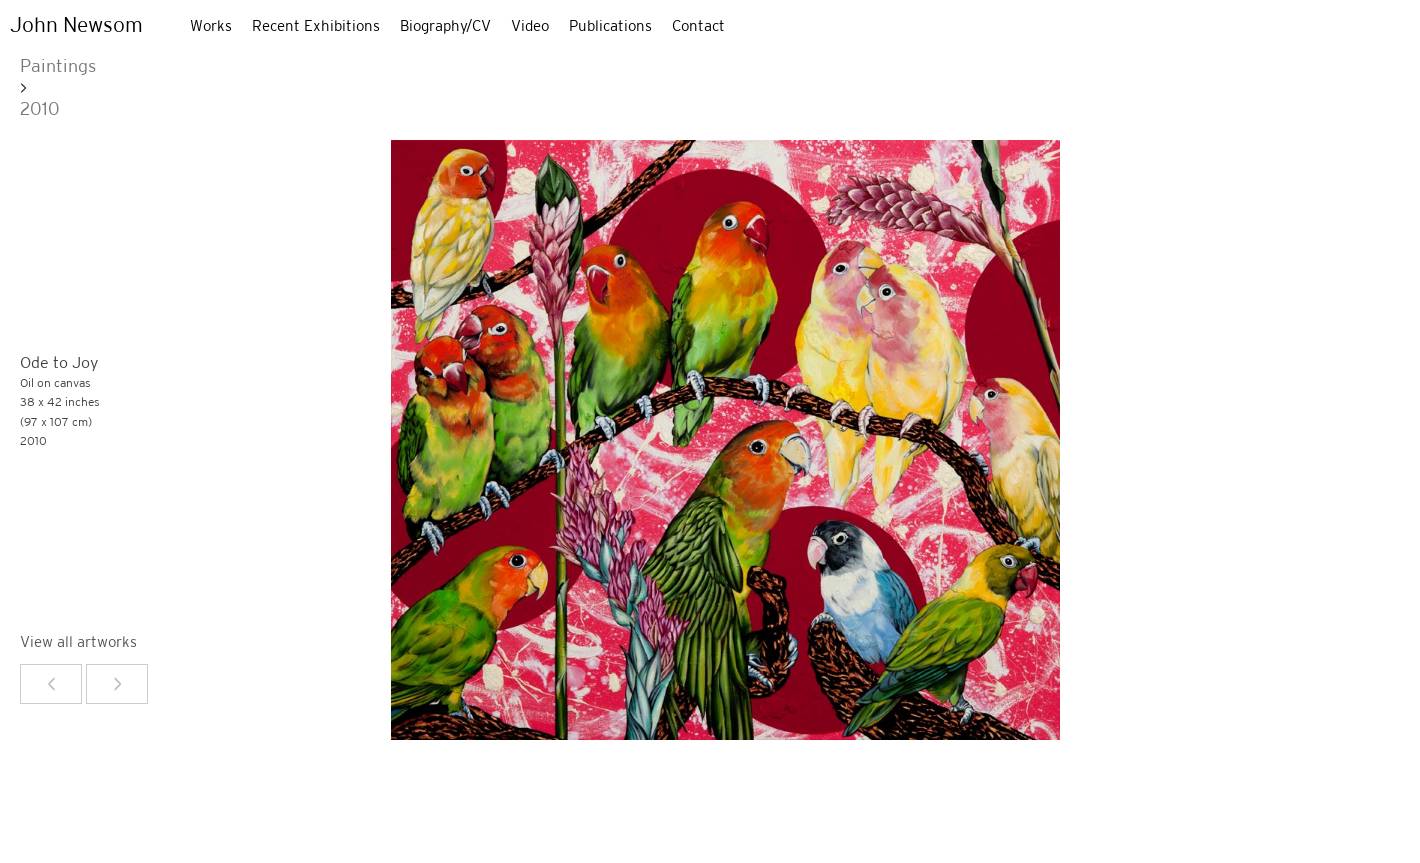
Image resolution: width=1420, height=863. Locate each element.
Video (530, 25)
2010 (133, 65)
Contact (698, 25)
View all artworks (78, 598)
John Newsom (76, 24)
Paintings (58, 65)
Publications (610, 25)
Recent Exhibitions (316, 25)
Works (211, 25)
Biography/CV (445, 25)
